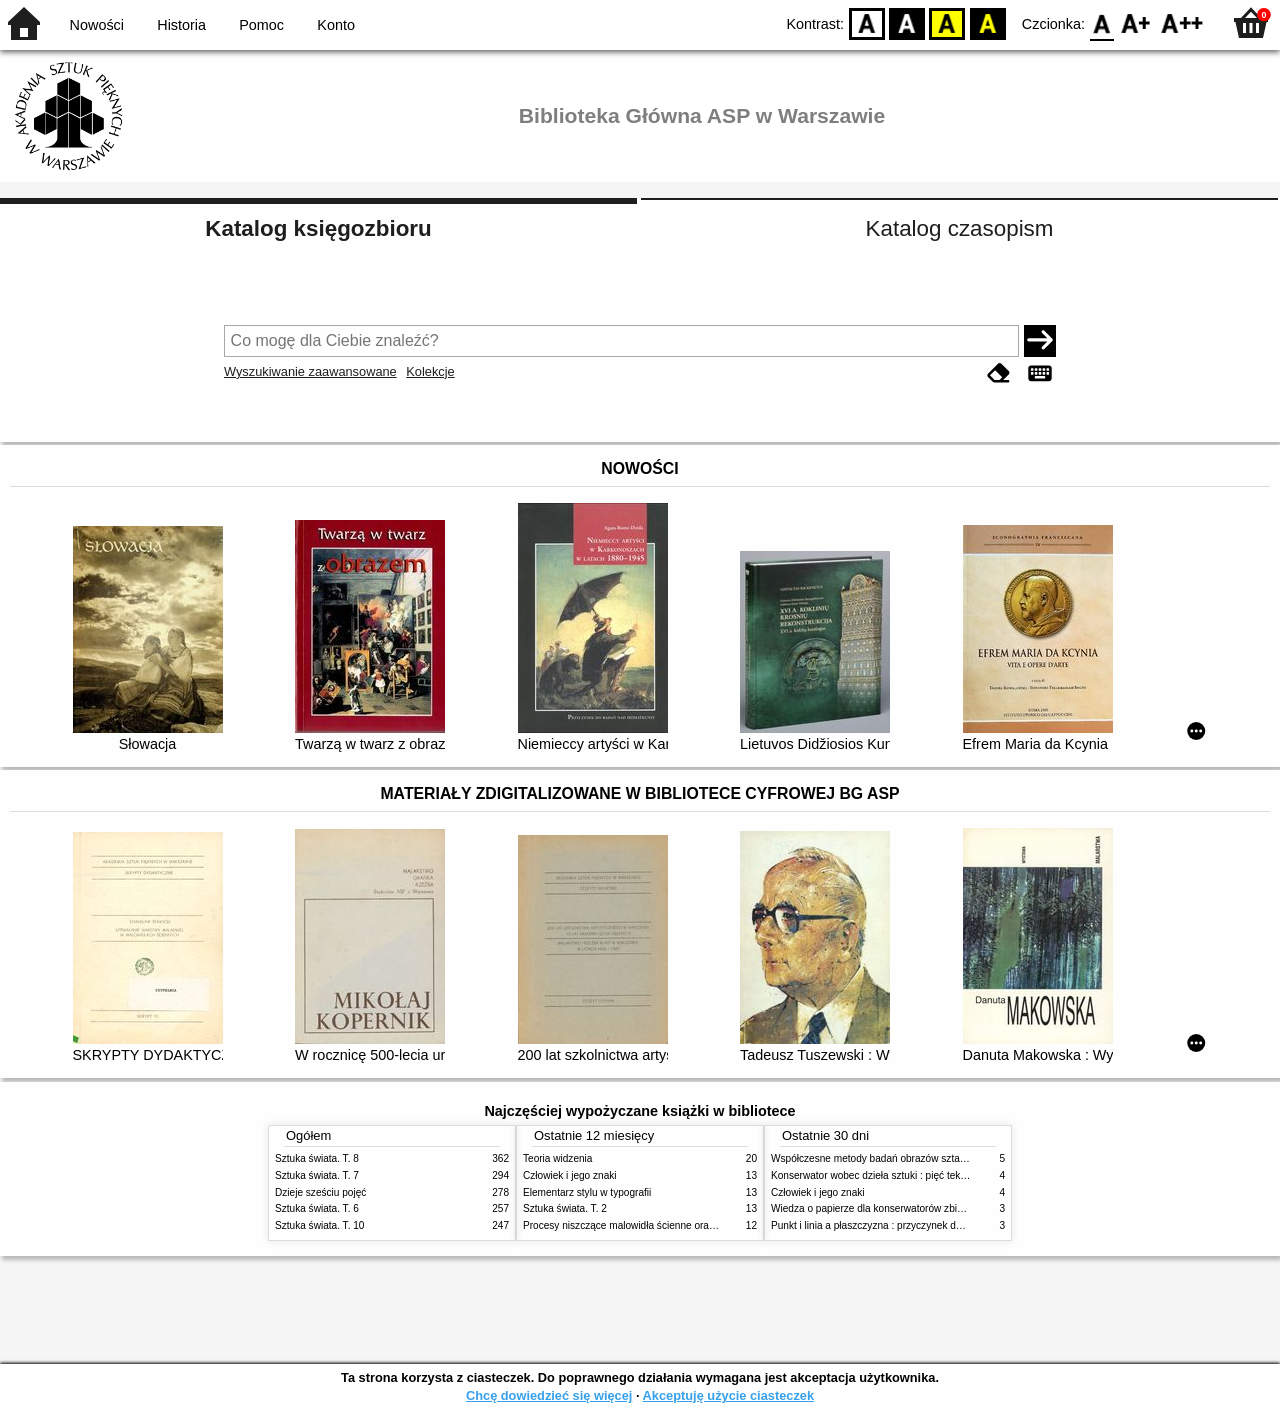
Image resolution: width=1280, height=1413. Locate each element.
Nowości (97, 25)
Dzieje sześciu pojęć (320, 1192)
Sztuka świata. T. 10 (319, 1225)
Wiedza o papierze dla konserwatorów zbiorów (875, 1208)
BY (987, 22)
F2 (1182, 22)
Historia (181, 25)
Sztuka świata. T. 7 (317, 1175)
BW (907, 22)
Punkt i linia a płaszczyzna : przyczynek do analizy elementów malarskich (934, 1225)
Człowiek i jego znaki (570, 1175)
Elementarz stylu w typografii (587, 1192)
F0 (1101, 22)
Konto (336, 25)
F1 (1136, 22)
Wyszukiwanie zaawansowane (310, 371)
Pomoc (261, 25)
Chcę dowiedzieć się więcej (549, 1395)
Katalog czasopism (960, 228)
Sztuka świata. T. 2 (565, 1208)
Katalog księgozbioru (318, 228)
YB (947, 22)
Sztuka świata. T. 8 (317, 1158)
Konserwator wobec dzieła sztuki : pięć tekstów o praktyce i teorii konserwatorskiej (954, 1175)
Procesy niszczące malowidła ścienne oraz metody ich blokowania (671, 1225)
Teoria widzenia (557, 1158)
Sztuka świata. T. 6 (317, 1208)
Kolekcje (430, 371)
